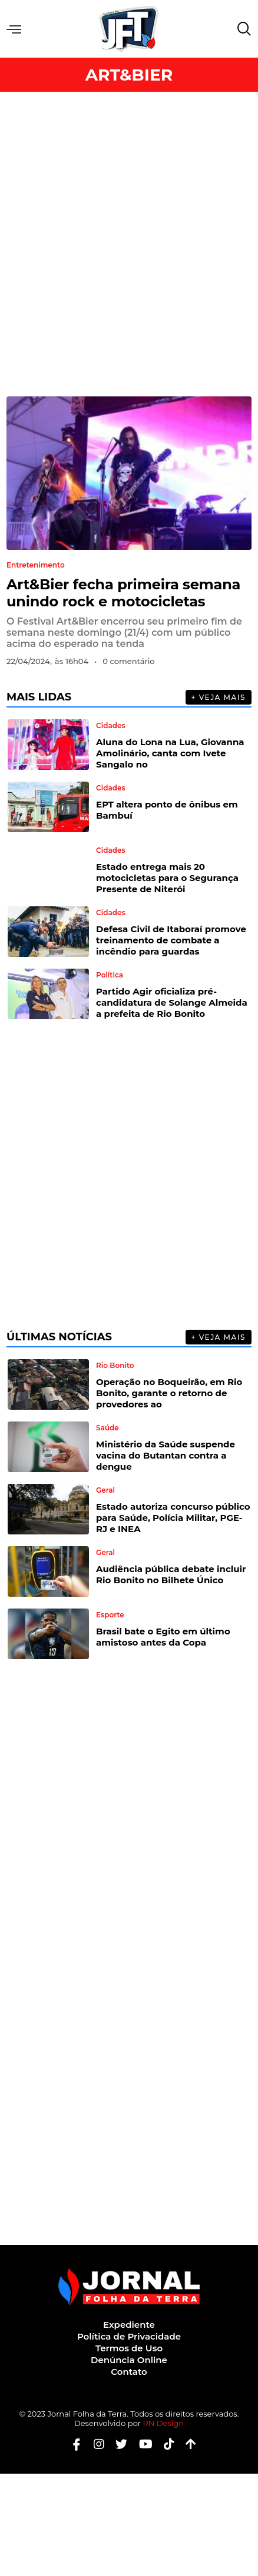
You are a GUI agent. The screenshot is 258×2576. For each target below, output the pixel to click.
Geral (105, 1490)
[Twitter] (117, 2444)
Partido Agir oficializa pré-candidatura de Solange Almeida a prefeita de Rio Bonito (171, 1002)
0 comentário (128, 661)
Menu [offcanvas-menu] (13, 29)
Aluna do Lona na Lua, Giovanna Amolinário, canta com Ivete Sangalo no (170, 753)
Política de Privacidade (129, 2336)
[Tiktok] (164, 2444)
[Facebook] (72, 2444)
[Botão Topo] (186, 2444)
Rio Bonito (115, 1365)
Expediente (129, 2324)
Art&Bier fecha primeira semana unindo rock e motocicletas (123, 593)
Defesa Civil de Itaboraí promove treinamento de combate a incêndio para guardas (171, 940)
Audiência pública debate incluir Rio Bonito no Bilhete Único (171, 1574)
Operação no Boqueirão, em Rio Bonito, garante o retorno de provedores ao (169, 1393)
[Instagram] (94, 2444)
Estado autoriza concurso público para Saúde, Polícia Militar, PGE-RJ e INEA (173, 1517)
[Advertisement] (129, 244)
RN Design (163, 2423)
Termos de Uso (129, 2348)
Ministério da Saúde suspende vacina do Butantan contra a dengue (165, 1455)
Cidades (110, 725)
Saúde (107, 1428)
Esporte (110, 1615)
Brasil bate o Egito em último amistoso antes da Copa (163, 1637)
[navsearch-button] (241, 29)
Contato (129, 2371)
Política (109, 975)
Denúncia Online (129, 2359)
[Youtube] (141, 2444)
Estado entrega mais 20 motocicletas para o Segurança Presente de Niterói (167, 878)
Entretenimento (35, 565)
